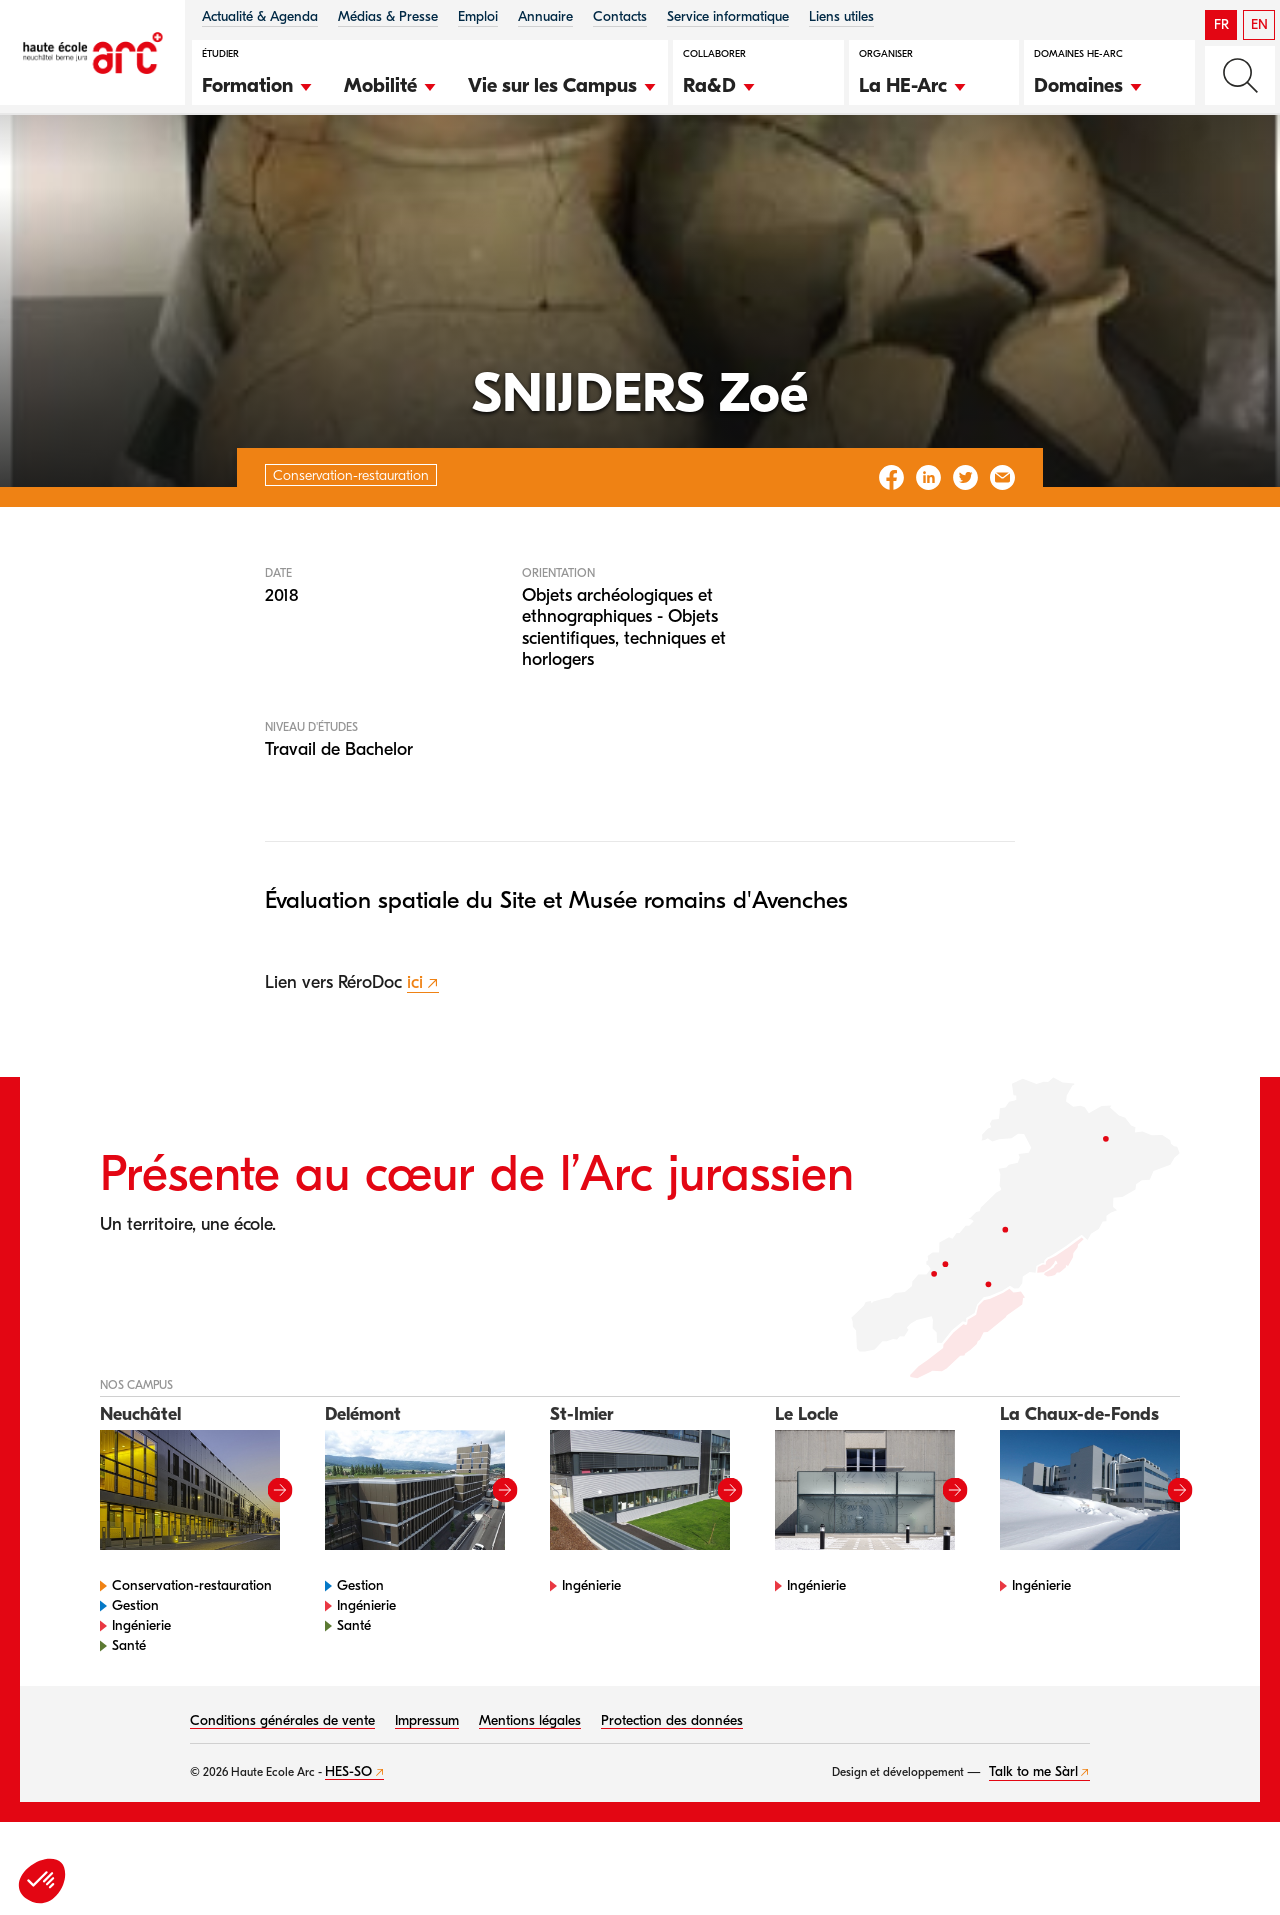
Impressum (427, 1783)
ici (415, 1046)
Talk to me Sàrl (1033, 1834)
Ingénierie (141, 1688)
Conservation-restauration (188, 168)
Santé (129, 1708)
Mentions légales (530, 1783)
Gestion (135, 1668)
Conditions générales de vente (282, 1783)
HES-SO (348, 1834)
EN (1259, 24)
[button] (258, 83)
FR (1221, 24)
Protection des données (672, 1783)
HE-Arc (54, 168)
